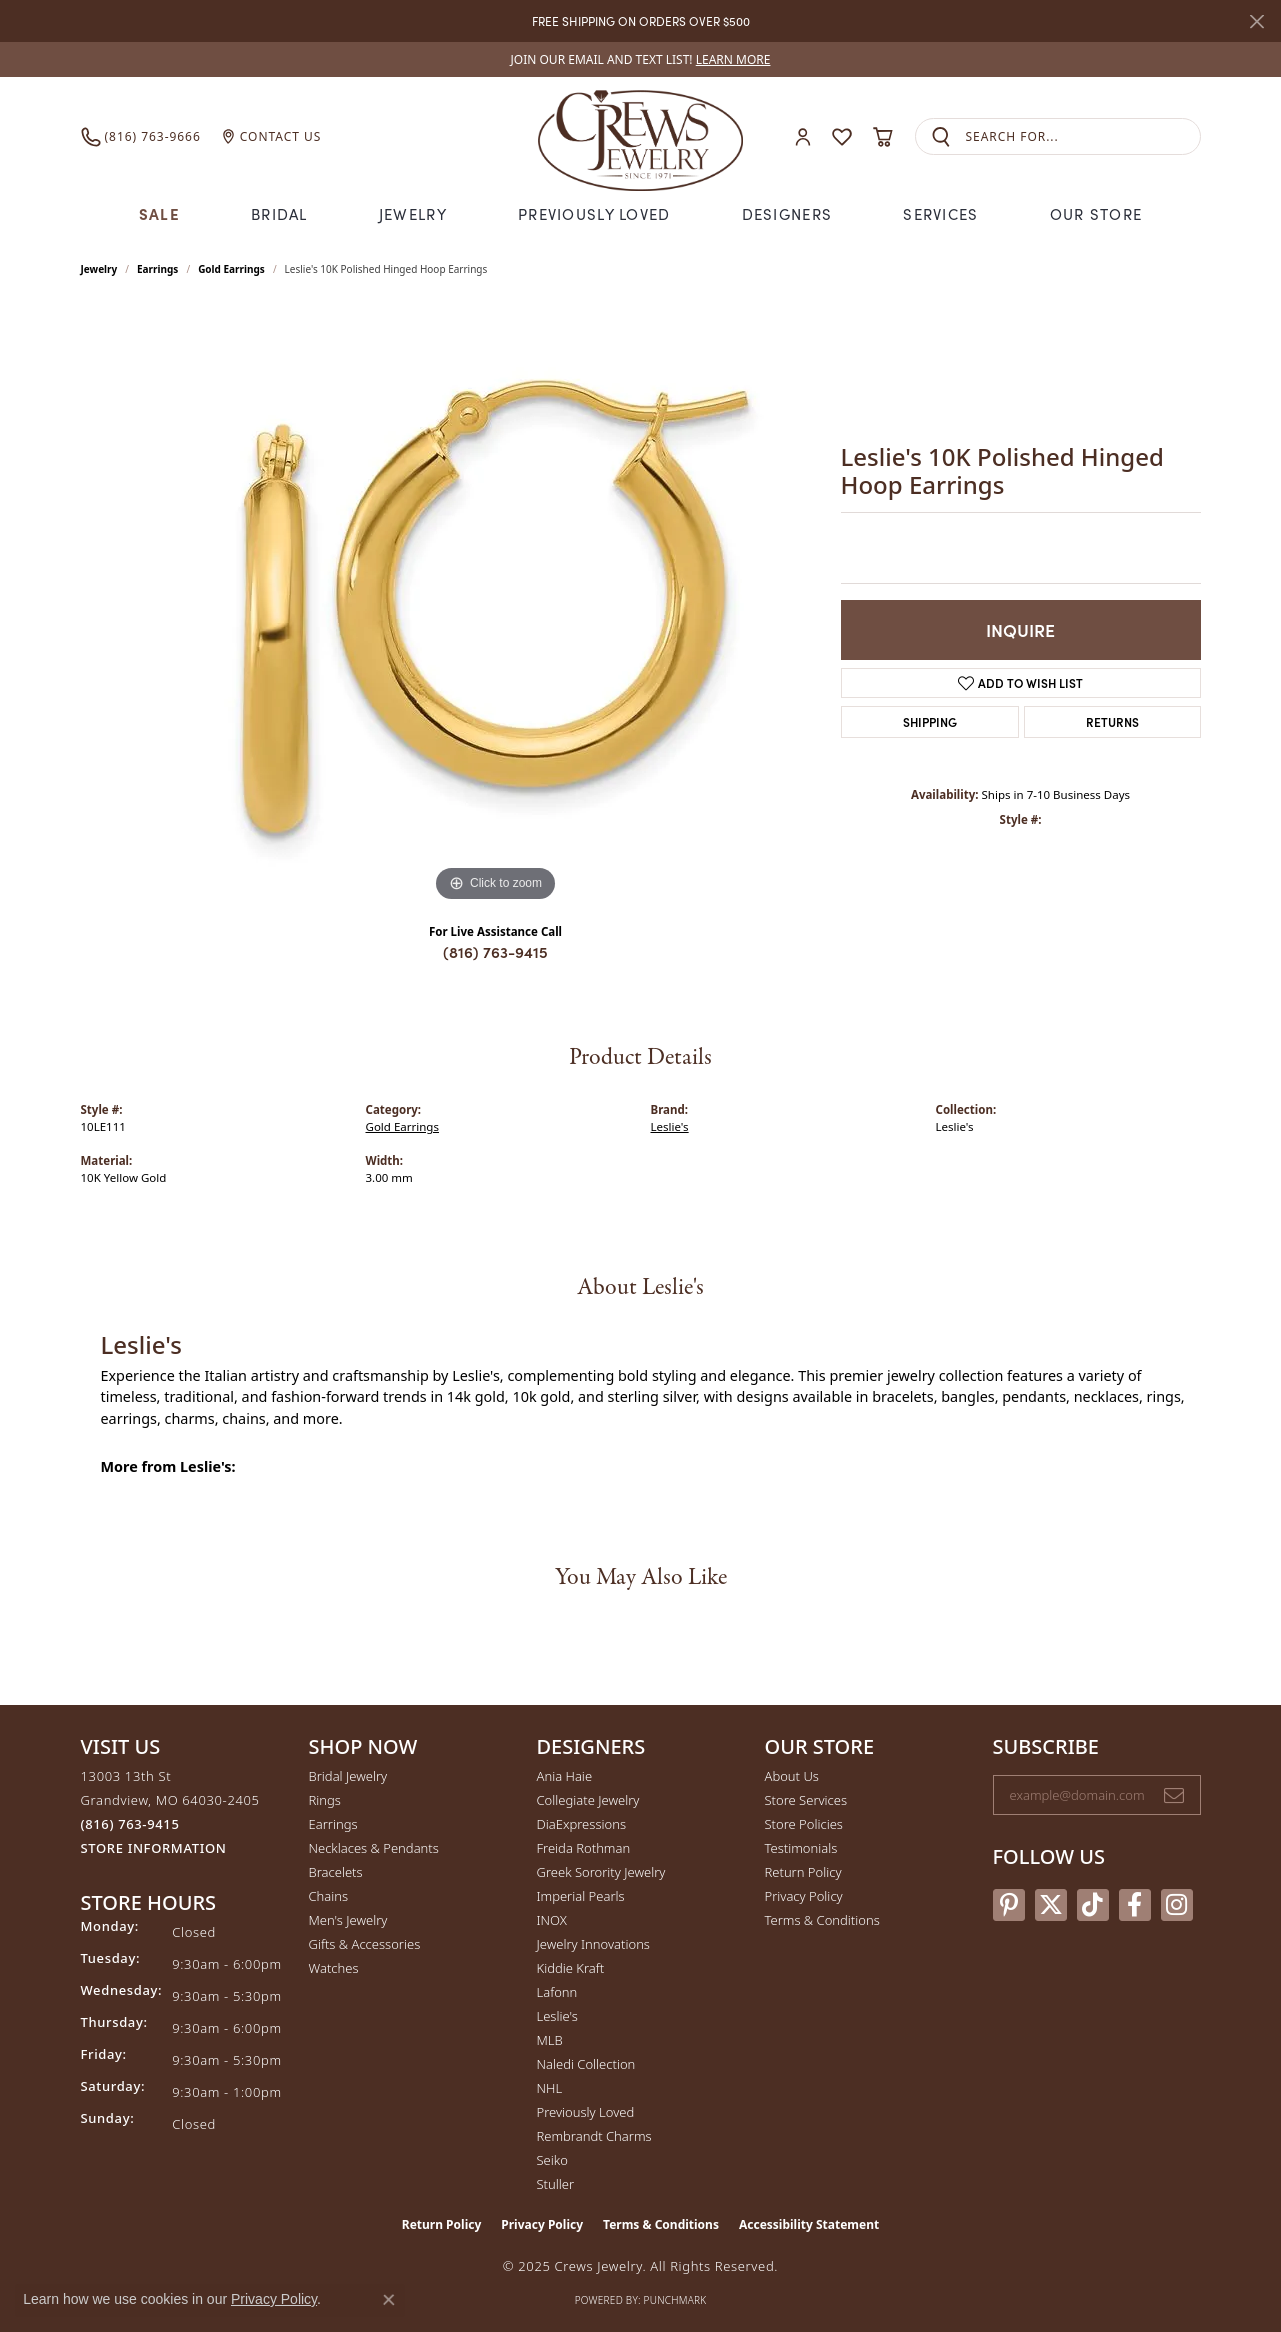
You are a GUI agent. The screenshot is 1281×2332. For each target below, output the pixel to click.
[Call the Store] (130, 1824)
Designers (787, 213)
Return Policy (803, 1872)
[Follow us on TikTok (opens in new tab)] (1093, 1905)
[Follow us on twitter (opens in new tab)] (1051, 1905)
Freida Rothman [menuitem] (584, 1848)
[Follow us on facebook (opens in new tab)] (1135, 1905)
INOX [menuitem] (552, 1920)
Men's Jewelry (348, 1920)
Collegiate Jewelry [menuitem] (588, 1800)
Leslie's (670, 1126)
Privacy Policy (804, 1896)
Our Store (1096, 213)
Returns (1112, 721)
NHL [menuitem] (550, 2088)
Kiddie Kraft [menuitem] (571, 1968)
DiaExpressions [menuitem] (581, 1824)
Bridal (279, 213)
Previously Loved (594, 213)
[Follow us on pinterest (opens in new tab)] (1009, 1905)
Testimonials (801, 1848)
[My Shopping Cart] (883, 137)
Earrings (157, 269)
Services (940, 213)
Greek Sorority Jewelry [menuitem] (601, 1872)
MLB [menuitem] (550, 2040)
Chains (329, 1896)
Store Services (806, 1800)
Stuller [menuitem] (556, 2184)
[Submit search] (941, 136)
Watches (334, 1968)
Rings (325, 1800)
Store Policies (804, 1824)
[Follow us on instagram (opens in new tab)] (1177, 1905)
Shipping (930, 721)
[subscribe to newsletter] (1174, 1795)
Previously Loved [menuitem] (586, 2112)
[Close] (1256, 21)
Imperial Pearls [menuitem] (581, 1896)
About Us (792, 1776)
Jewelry (413, 213)
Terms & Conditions (822, 1920)
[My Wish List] (842, 137)
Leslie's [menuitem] (557, 2016)
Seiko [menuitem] (552, 2160)
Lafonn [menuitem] (557, 1992)
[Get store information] (154, 1848)
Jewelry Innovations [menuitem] (593, 1944)
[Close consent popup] (389, 2300)
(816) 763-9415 (495, 951)
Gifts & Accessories (365, 1944)
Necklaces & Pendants (374, 1848)
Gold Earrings (231, 269)
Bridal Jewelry (348, 1776)
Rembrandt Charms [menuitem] (594, 2136)
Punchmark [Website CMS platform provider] (675, 2300)
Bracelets (336, 1872)
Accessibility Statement (809, 2224)
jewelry (99, 269)
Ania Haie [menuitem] (565, 1776)
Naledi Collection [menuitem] (586, 2064)
